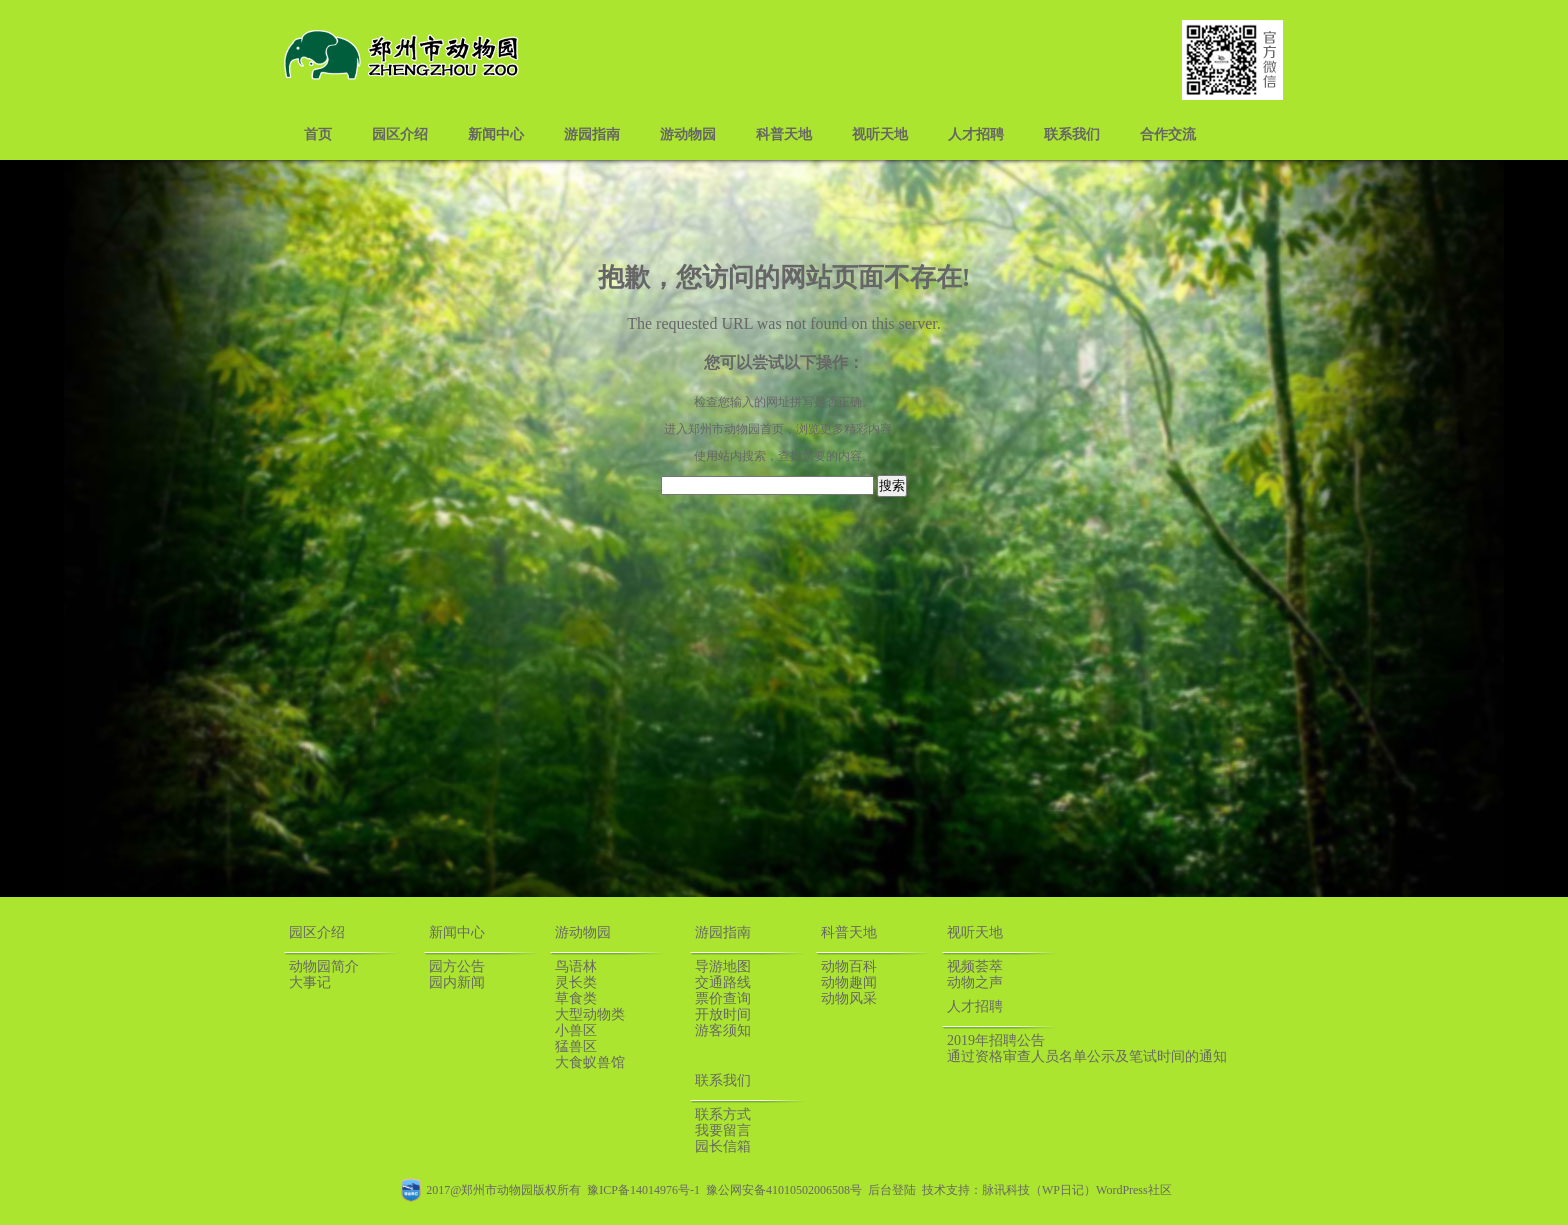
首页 (318, 134)
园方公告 (457, 966)
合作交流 (1168, 134)
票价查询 (723, 998)
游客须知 (723, 1030)
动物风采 (849, 998)
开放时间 (723, 1014)
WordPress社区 (1134, 1190)
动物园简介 (324, 966)
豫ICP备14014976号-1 (643, 1190)
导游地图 (723, 966)
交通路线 (723, 982)
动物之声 (975, 982)
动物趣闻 (849, 982)
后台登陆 (892, 1190)
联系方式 (723, 1114)
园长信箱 (723, 1146)
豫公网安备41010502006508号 (784, 1190)
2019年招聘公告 (996, 1040)
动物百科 (849, 966)
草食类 (576, 998)
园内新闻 (457, 982)
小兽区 (576, 1030)
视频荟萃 (975, 966)
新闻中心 (496, 134)
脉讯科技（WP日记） (1039, 1190)
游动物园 (688, 134)
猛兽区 (576, 1046)
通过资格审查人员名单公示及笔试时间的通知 (1087, 1056)
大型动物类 (590, 1014)
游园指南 (592, 134)
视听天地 (880, 134)
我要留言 (723, 1130)
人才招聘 (976, 134)
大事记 (310, 982)
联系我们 (1072, 134)
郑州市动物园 (724, 429)
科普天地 (784, 134)
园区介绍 (400, 134)
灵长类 (576, 982)
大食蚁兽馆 (590, 1062)
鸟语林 (576, 966)
